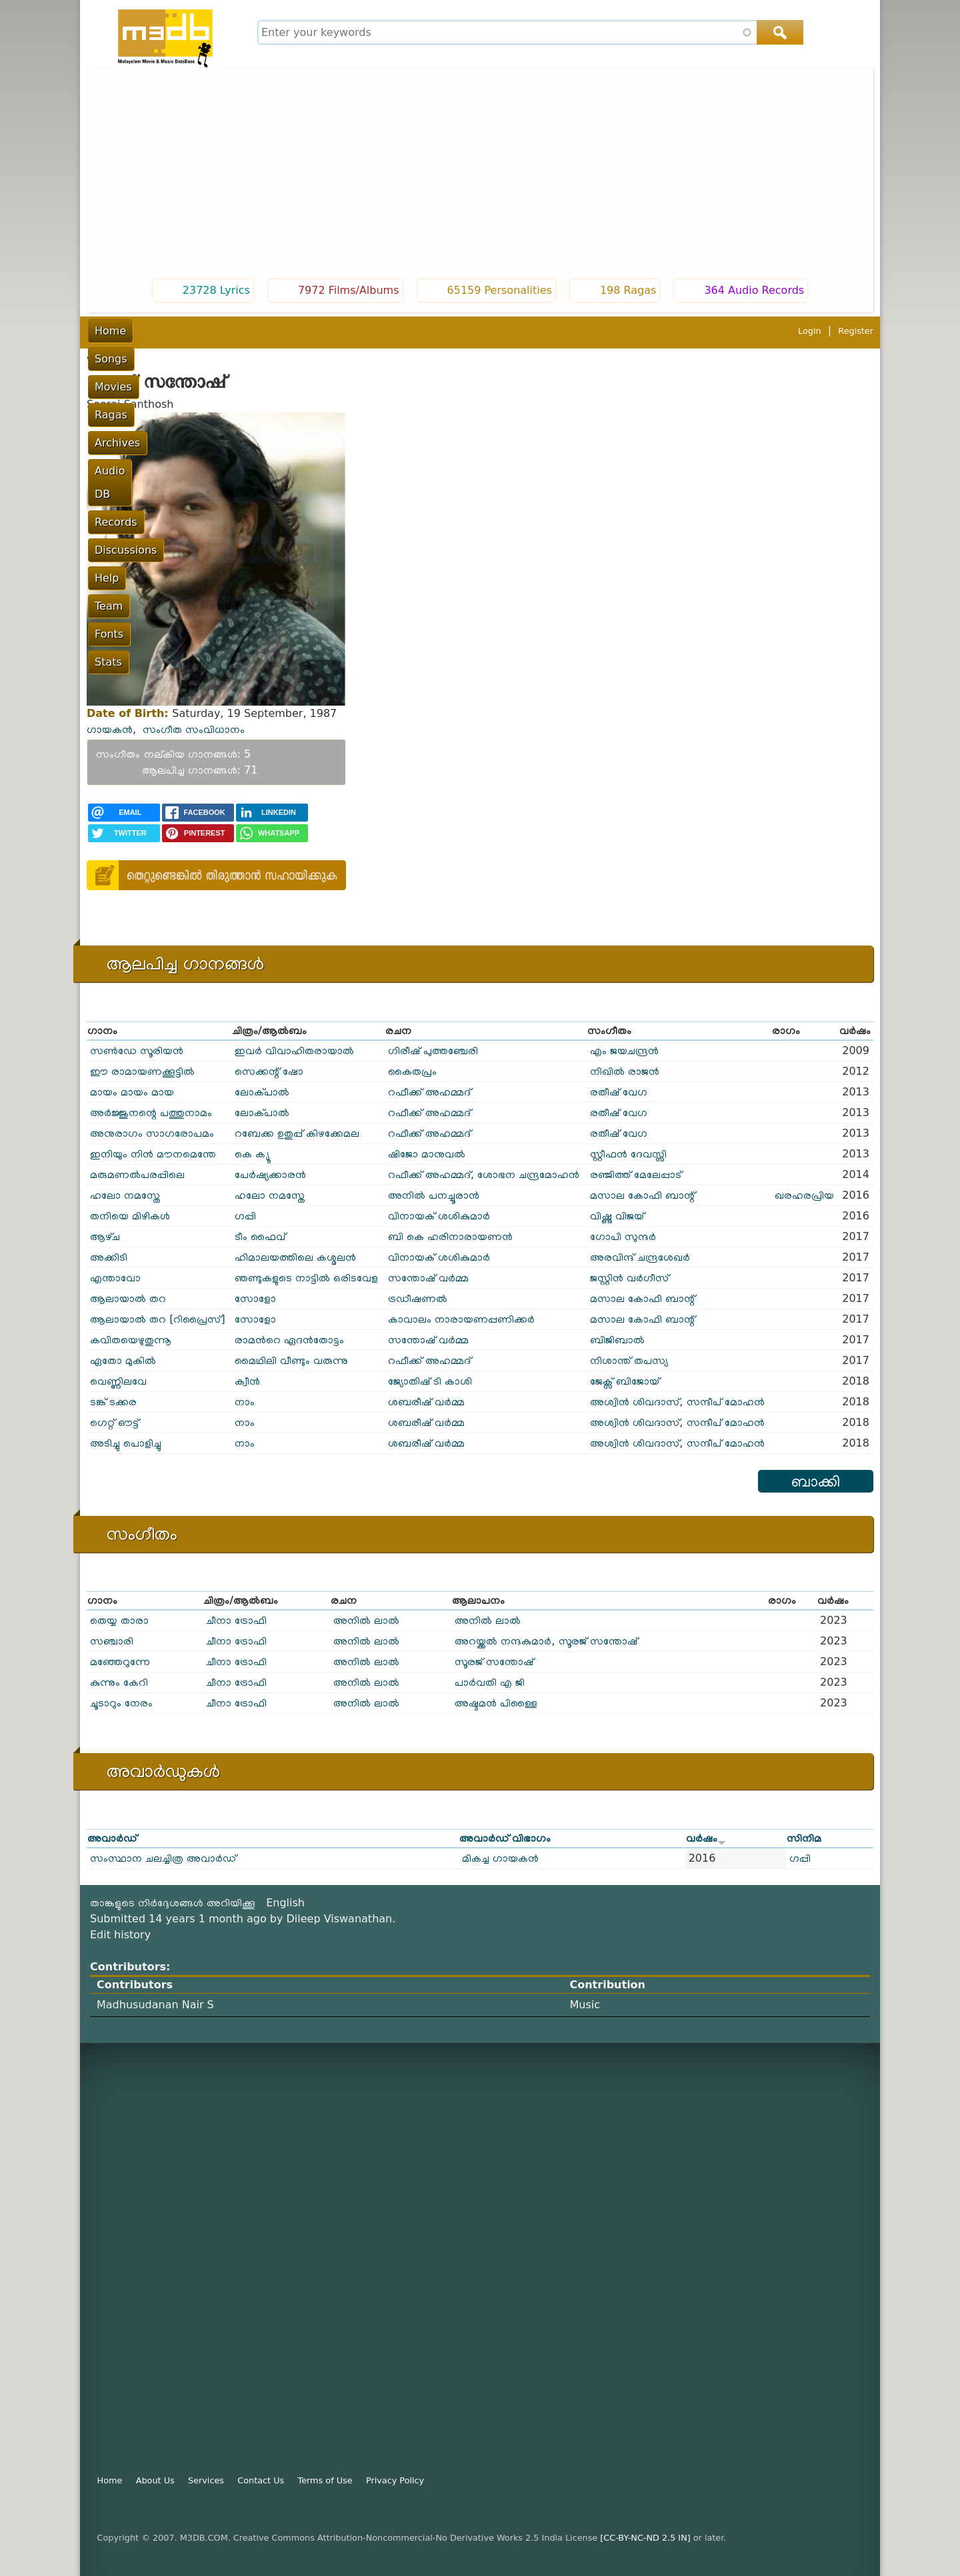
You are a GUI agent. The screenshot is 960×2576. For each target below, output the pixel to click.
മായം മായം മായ (132, 1091)
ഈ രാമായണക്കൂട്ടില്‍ (142, 1071)
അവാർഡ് (112, 1838)
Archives (314, 330)
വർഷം (706, 1838)
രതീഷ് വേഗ (618, 1091)
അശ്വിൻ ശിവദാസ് (634, 1401)
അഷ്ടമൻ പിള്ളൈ (496, 1702)
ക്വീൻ (247, 1381)
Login (809, 331)
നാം (245, 1401)
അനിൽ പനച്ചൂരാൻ (433, 1195)
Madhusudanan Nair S (155, 2004)
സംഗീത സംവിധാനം (194, 729)
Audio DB (378, 330)
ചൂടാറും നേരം (121, 1702)
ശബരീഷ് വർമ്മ (426, 1401)
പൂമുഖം (102, 356)
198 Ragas (628, 290)
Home (110, 330)
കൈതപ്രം (412, 1071)
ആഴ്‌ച (105, 1236)
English (285, 1902)
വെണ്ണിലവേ (118, 1381)
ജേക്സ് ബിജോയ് (624, 1381)
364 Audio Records (754, 290)
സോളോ (255, 1298)
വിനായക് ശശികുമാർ (439, 1215)
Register (855, 331)
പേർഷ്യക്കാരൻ (270, 1174)
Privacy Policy (395, 2480)
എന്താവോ (115, 1277)
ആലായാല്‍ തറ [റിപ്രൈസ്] (157, 1319)
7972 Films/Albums (348, 290)
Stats (698, 330)
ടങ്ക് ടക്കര (113, 1401)
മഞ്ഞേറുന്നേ (120, 1661)
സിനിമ (804, 1838)
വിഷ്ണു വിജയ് (617, 1215)
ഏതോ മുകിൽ (123, 1360)
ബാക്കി (815, 1481)
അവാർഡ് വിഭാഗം (505, 1838)
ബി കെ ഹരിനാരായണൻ (450, 1236)
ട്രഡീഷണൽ (417, 1298)
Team (610, 330)
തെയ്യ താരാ (119, 1620)
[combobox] (528, 32)
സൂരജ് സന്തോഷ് (598, 1640)
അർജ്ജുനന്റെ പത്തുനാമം (151, 1112)
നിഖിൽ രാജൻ (624, 1071)
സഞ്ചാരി (111, 1640)
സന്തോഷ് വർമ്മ (428, 1277)
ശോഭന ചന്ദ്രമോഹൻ (528, 1174)
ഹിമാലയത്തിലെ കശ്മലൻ (295, 1257)
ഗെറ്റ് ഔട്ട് (114, 1422)
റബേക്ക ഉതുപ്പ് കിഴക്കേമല (297, 1133)
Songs (158, 330)
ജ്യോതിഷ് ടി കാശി (430, 1381)
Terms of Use (325, 2480)
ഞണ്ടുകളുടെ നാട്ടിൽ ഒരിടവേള (306, 1277)
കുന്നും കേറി (119, 1682)
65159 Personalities (499, 290)
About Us (155, 2480)
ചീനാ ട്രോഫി (236, 1620)
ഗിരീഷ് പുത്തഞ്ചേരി (433, 1050)
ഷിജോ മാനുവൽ (426, 1153)
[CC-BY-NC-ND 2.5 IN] (645, 2538)
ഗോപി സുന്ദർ (623, 1236)
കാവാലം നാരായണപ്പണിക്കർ (461, 1319)
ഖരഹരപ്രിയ (804, 1195)
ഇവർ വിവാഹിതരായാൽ (294, 1050)
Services (206, 2480)
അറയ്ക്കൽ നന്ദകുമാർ (503, 1640)
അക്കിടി (108, 1257)
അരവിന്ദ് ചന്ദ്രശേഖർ (640, 1257)
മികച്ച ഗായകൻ (500, 1858)
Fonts (654, 330)
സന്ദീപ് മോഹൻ (726, 1401)
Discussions (508, 330)
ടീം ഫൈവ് (260, 1236)
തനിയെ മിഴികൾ (130, 1215)
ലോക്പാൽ (262, 1091)
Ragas (260, 330)
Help (568, 330)
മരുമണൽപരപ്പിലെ (137, 1174)
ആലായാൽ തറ (128, 1298)
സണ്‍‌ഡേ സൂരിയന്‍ (136, 1050)
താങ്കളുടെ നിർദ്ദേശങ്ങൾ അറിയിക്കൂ (172, 1902)
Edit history (120, 1934)
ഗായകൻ (110, 729)
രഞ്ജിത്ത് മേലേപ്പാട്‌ (635, 1174)
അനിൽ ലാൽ (366, 1620)
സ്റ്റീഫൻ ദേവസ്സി (628, 1153)
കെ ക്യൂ (252, 1153)
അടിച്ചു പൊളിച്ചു (125, 1443)
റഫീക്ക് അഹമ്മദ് (429, 1091)
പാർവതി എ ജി (490, 1682)
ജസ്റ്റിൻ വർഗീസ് (629, 1277)
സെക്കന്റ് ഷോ (269, 1071)
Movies (209, 330)
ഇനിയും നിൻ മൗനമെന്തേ (153, 1153)
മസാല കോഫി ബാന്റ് (642, 1195)
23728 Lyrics (216, 290)
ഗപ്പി (245, 1215)
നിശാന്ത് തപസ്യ (629, 1360)
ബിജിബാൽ (617, 1339)
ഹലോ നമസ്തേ (125, 1195)
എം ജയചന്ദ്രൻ (624, 1050)
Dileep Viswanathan (340, 1918)
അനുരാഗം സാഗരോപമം (152, 1133)
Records (440, 330)
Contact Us (260, 2480)
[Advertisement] (480, 175)
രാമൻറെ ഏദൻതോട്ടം (289, 1339)
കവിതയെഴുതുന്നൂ (130, 1339)
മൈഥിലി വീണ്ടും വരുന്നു (291, 1360)
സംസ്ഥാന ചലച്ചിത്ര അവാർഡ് (163, 1858)
